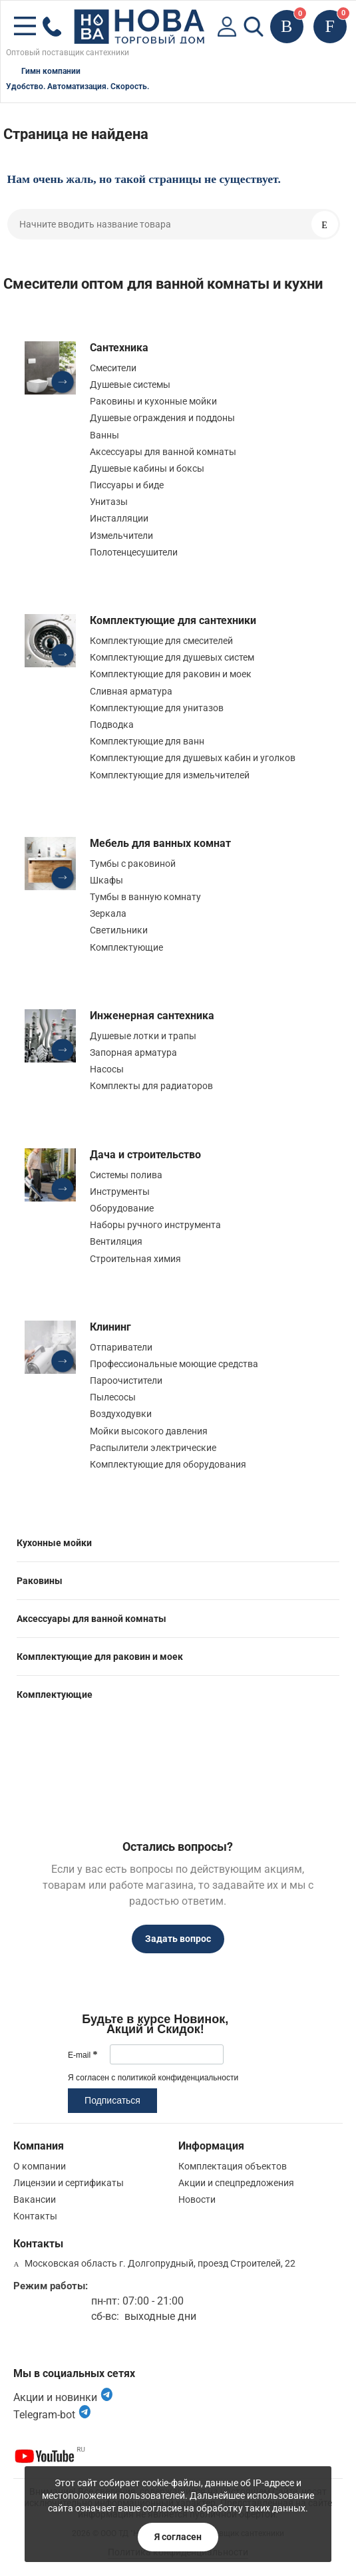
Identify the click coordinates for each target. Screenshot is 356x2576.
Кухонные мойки (54, 1542)
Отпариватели (121, 1347)
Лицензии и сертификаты (68, 2182)
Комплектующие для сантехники (173, 620)
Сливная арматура (131, 691)
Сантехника (119, 347)
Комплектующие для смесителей (161, 640)
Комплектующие (126, 947)
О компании (39, 2166)
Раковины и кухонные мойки (153, 401)
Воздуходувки (121, 1413)
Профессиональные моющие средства (174, 1364)
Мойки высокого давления (149, 1431)
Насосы (107, 1069)
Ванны (104, 435)
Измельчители (121, 535)
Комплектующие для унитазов (157, 708)
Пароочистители (126, 1380)
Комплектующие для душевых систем (172, 657)
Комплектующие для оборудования (168, 1464)
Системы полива (126, 1175)
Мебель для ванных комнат (160, 843)
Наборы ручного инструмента (155, 1224)
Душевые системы (130, 384)
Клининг (110, 1327)
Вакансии (34, 2199)
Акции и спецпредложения (236, 2182)
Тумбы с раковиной (133, 863)
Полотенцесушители (134, 552)
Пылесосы (113, 1397)
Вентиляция (116, 1241)
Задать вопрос (178, 1938)
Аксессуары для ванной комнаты (163, 451)
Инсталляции (119, 518)
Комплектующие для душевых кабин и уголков (192, 757)
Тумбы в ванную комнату (145, 896)
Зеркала (108, 913)
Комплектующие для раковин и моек (171, 674)
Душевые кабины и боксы (147, 468)
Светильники (119, 930)
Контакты (35, 2216)
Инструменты (120, 1191)
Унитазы (109, 501)
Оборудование (122, 1208)
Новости (197, 2199)
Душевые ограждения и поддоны (162, 417)
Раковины (40, 1580)
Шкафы (106, 880)
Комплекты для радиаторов (151, 1085)
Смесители (113, 368)
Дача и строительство (145, 1154)
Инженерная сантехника (152, 1015)
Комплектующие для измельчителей (170, 775)
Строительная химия (135, 1258)
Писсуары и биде (127, 485)
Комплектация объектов (232, 2166)
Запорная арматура (133, 1052)
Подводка (112, 724)
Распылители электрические (153, 1447)
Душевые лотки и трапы (143, 1036)
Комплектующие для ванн (147, 741)
